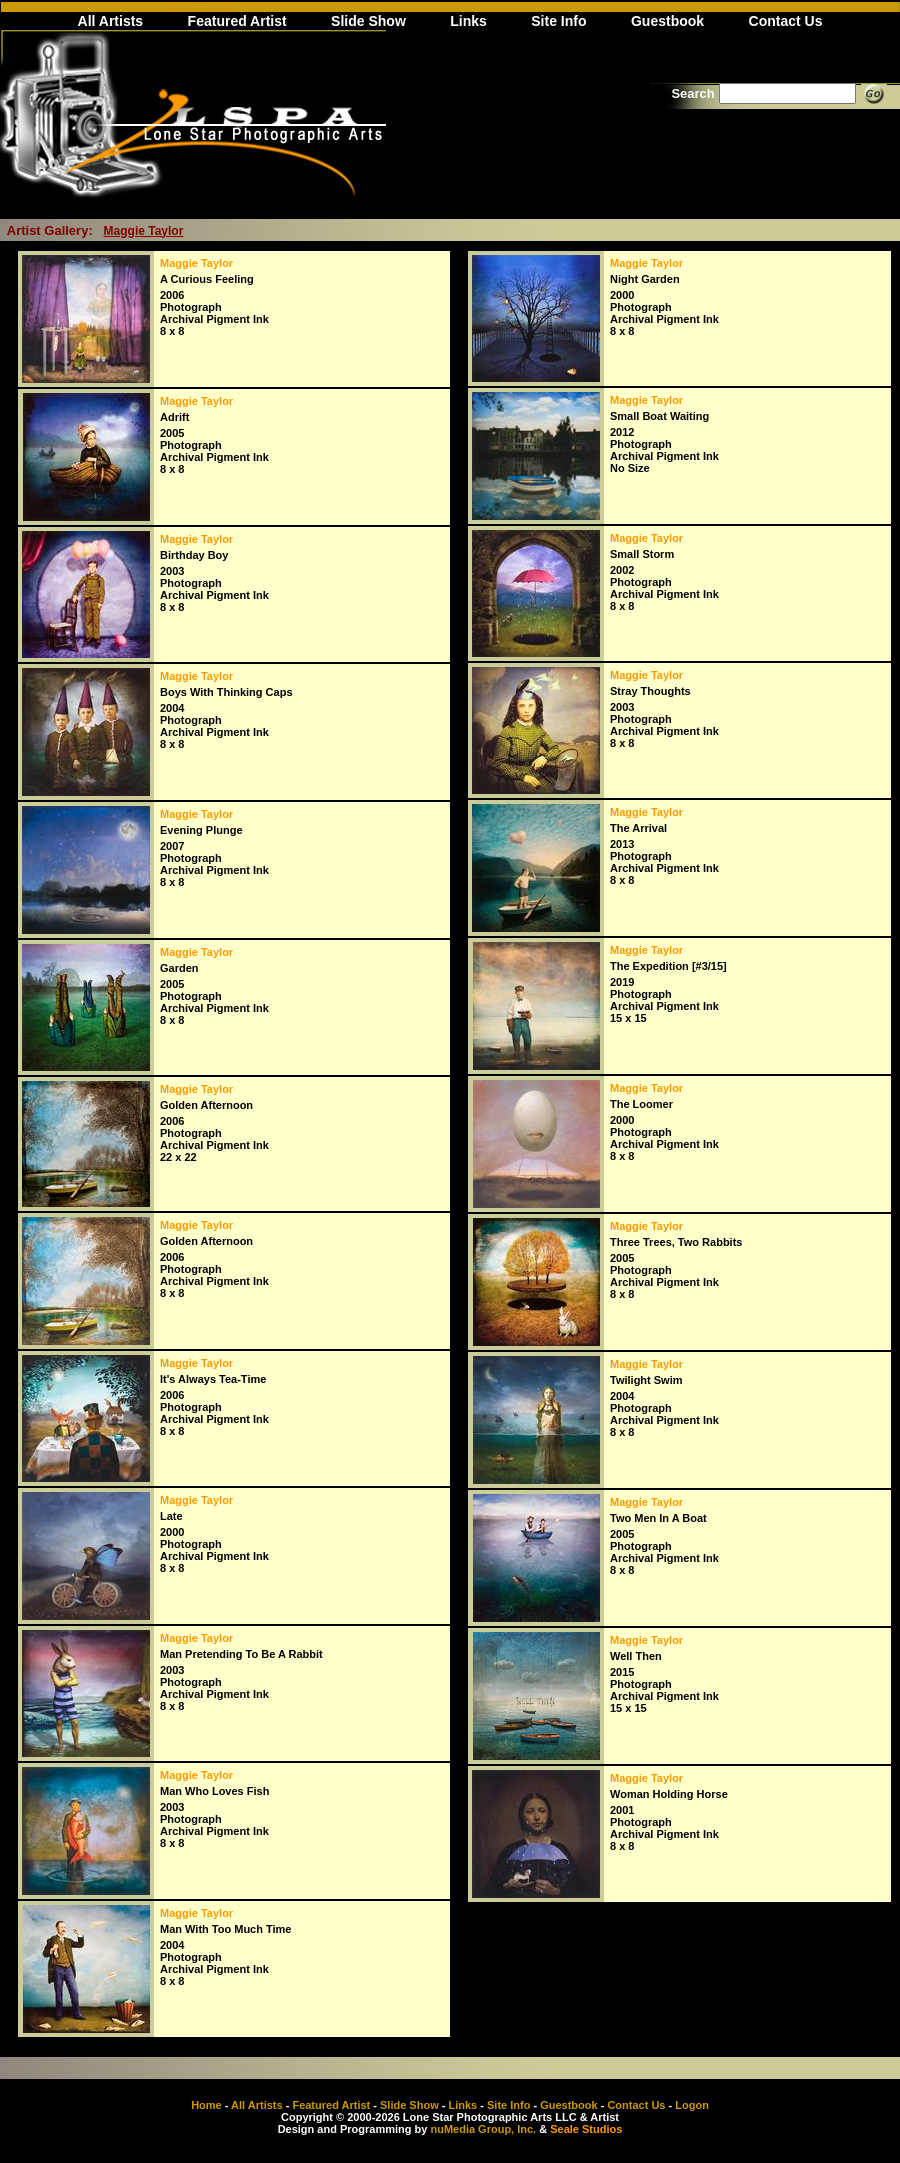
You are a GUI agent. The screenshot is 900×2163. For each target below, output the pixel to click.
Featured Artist (237, 21)
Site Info (558, 21)
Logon (692, 2105)
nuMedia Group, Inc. (483, 2129)
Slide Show (368, 21)
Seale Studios (586, 2129)
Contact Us (786, 21)
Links (468, 21)
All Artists (111, 21)
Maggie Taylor (144, 231)
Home (206, 2105)
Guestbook (667, 21)
